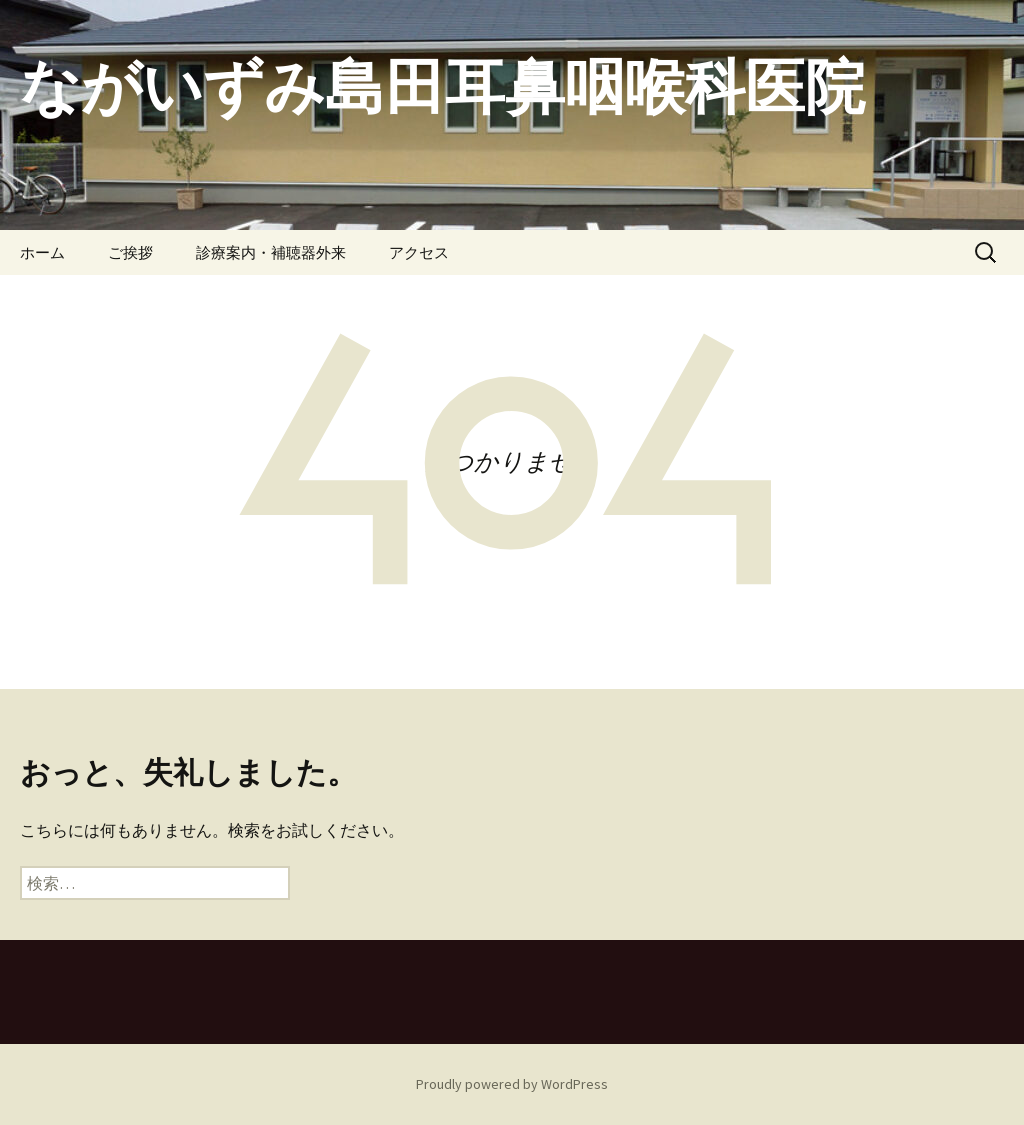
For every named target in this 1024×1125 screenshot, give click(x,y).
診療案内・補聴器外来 (271, 252)
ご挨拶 (130, 252)
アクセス (419, 252)
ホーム (42, 252)
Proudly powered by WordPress (512, 1084)
